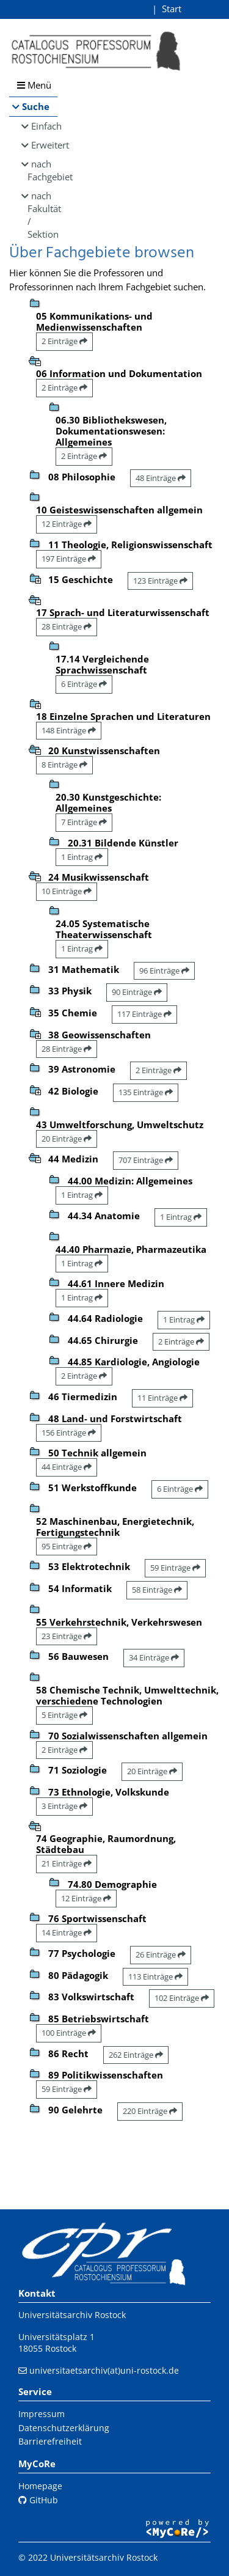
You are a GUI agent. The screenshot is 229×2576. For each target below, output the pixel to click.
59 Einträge (175, 1567)
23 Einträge (67, 1636)
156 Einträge (69, 1432)
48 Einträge (161, 477)
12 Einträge (67, 523)
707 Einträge (145, 1159)
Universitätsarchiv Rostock (72, 2315)
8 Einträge (64, 764)
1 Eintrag (82, 856)
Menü (34, 85)
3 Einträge (64, 1805)
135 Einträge (145, 1092)
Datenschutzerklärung (63, 2428)
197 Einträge (69, 558)
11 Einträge (162, 1397)
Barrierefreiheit (50, 2441)
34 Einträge (154, 1657)
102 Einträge (181, 1997)
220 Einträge (150, 2110)
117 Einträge (144, 1013)
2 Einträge (64, 341)
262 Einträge (136, 2054)
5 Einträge (64, 1714)
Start (171, 8)
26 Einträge (161, 1954)
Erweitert (44, 145)
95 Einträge (67, 1546)
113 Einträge (155, 1976)
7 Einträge (84, 821)
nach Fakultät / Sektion (42, 214)
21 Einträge (67, 1863)
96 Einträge (164, 970)
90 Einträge (137, 991)
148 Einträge (69, 730)
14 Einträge (67, 1932)
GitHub (38, 2500)
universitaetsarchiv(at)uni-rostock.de (104, 2370)
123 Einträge (160, 580)
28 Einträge (67, 626)
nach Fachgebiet (42, 170)
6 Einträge (84, 683)
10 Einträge (67, 891)
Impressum (41, 2414)
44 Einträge (67, 1466)
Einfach (44, 126)
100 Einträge (69, 2032)
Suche (35, 106)
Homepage (40, 2486)
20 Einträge (67, 1138)
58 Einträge (157, 1589)
